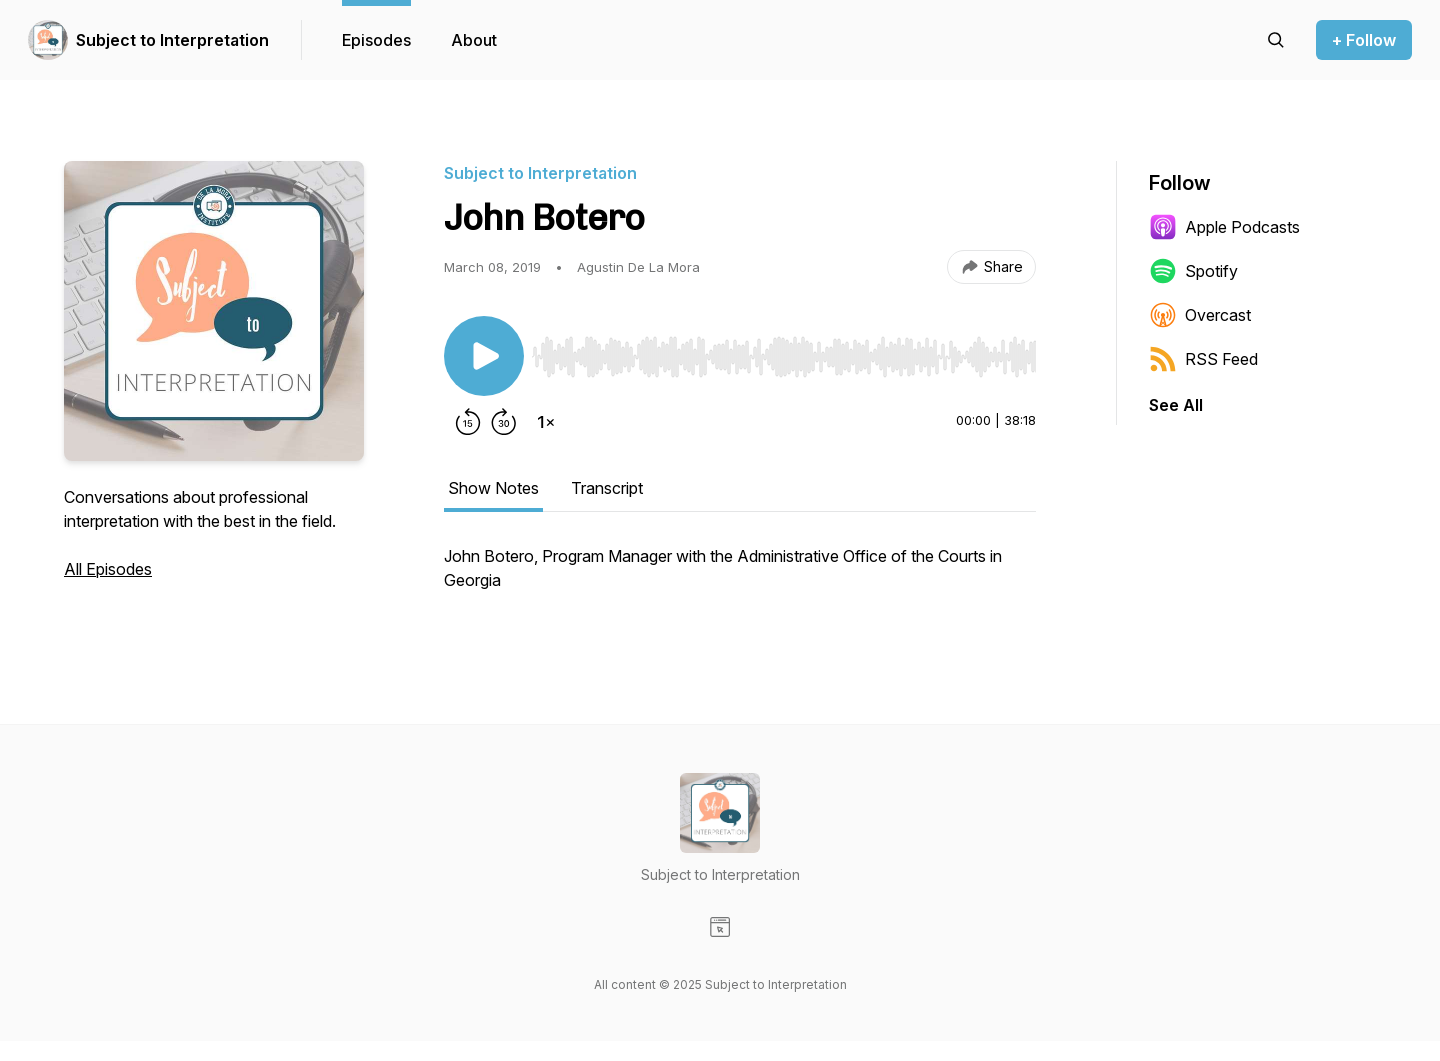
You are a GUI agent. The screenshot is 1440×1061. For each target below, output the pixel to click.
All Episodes (108, 569)
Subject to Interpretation (172, 40)
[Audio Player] (784, 351)
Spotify (1193, 271)
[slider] (784, 357)
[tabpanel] (740, 578)
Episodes (376, 40)
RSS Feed (1203, 359)
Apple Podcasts (1224, 227)
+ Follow (1364, 40)
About (474, 40)
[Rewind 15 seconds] (468, 422)
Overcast (1200, 315)
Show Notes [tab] (493, 488)
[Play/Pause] (484, 356)
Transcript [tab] (607, 488)
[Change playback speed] (546, 422)
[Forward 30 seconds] (504, 422)
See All (1176, 405)
